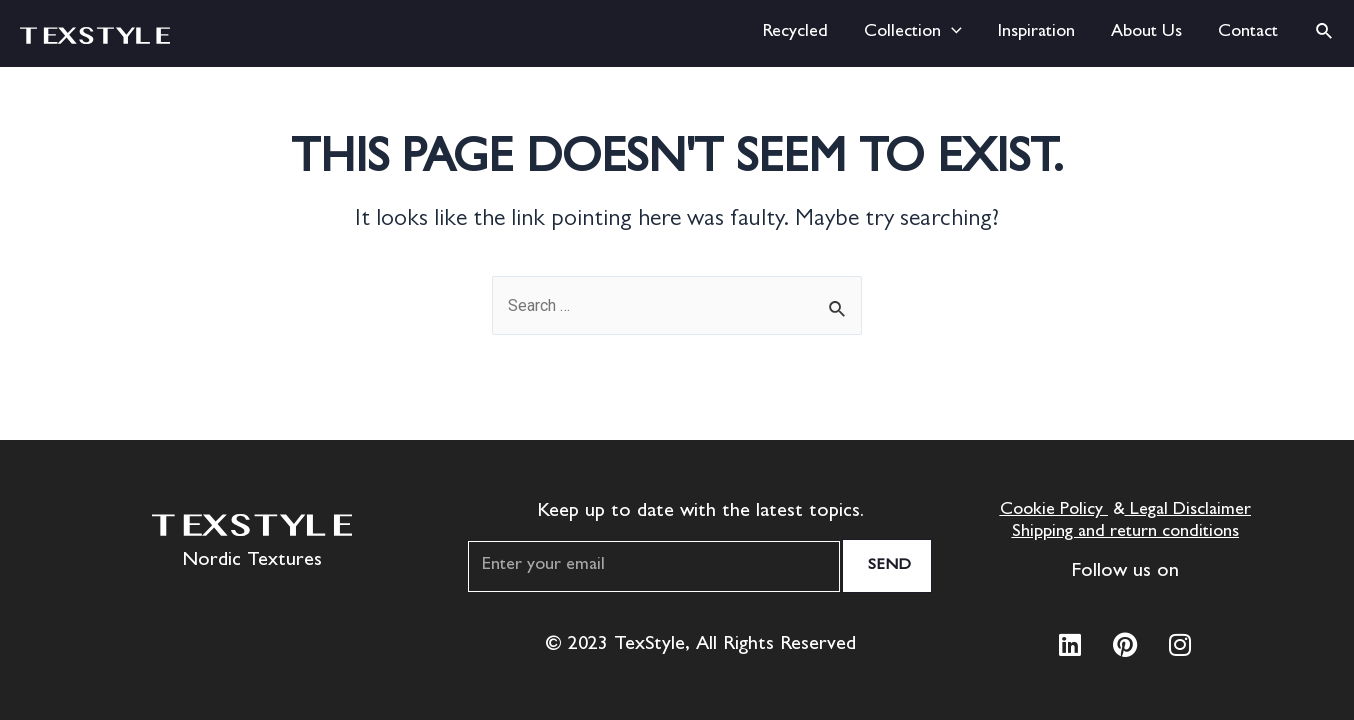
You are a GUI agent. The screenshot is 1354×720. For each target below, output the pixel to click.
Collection (913, 33)
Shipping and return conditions (1125, 533)
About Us (1146, 33)
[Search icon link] (1325, 33)
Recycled (795, 33)
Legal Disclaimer (1190, 511)
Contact (1248, 33)
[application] (951, 33)
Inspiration (1036, 33)
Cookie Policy (1051, 511)
